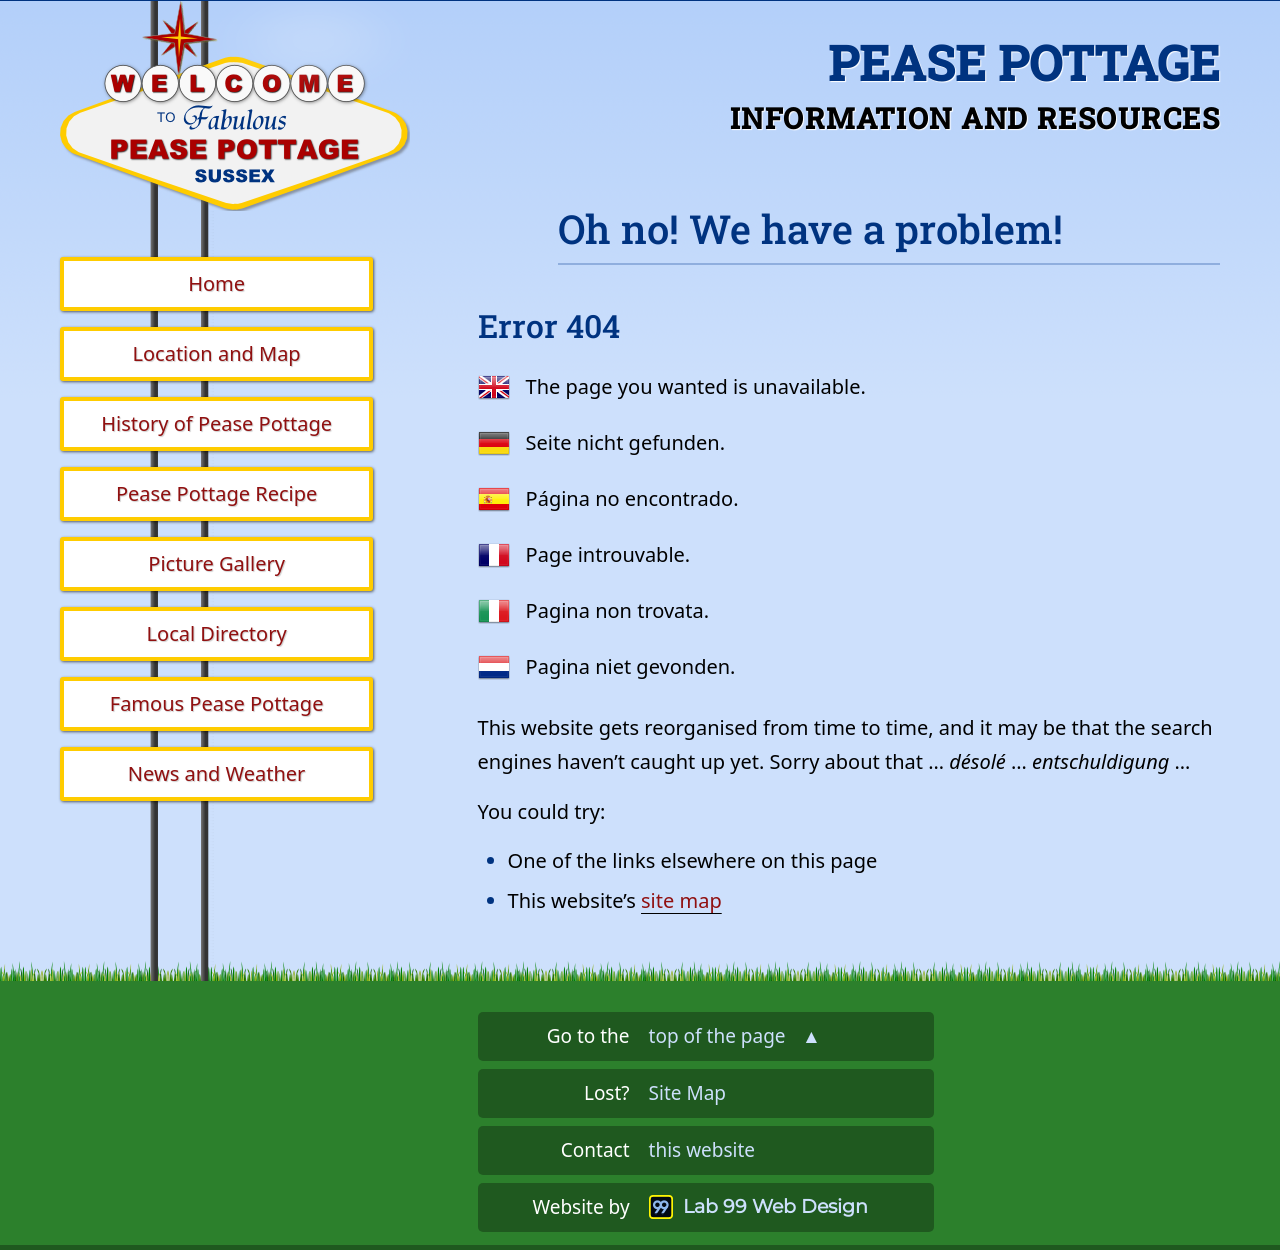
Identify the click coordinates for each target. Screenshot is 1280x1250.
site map (681, 900)
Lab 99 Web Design (775, 1206)
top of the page (735, 1036)
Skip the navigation (536, 33)
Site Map (687, 1093)
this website (702, 1150)
